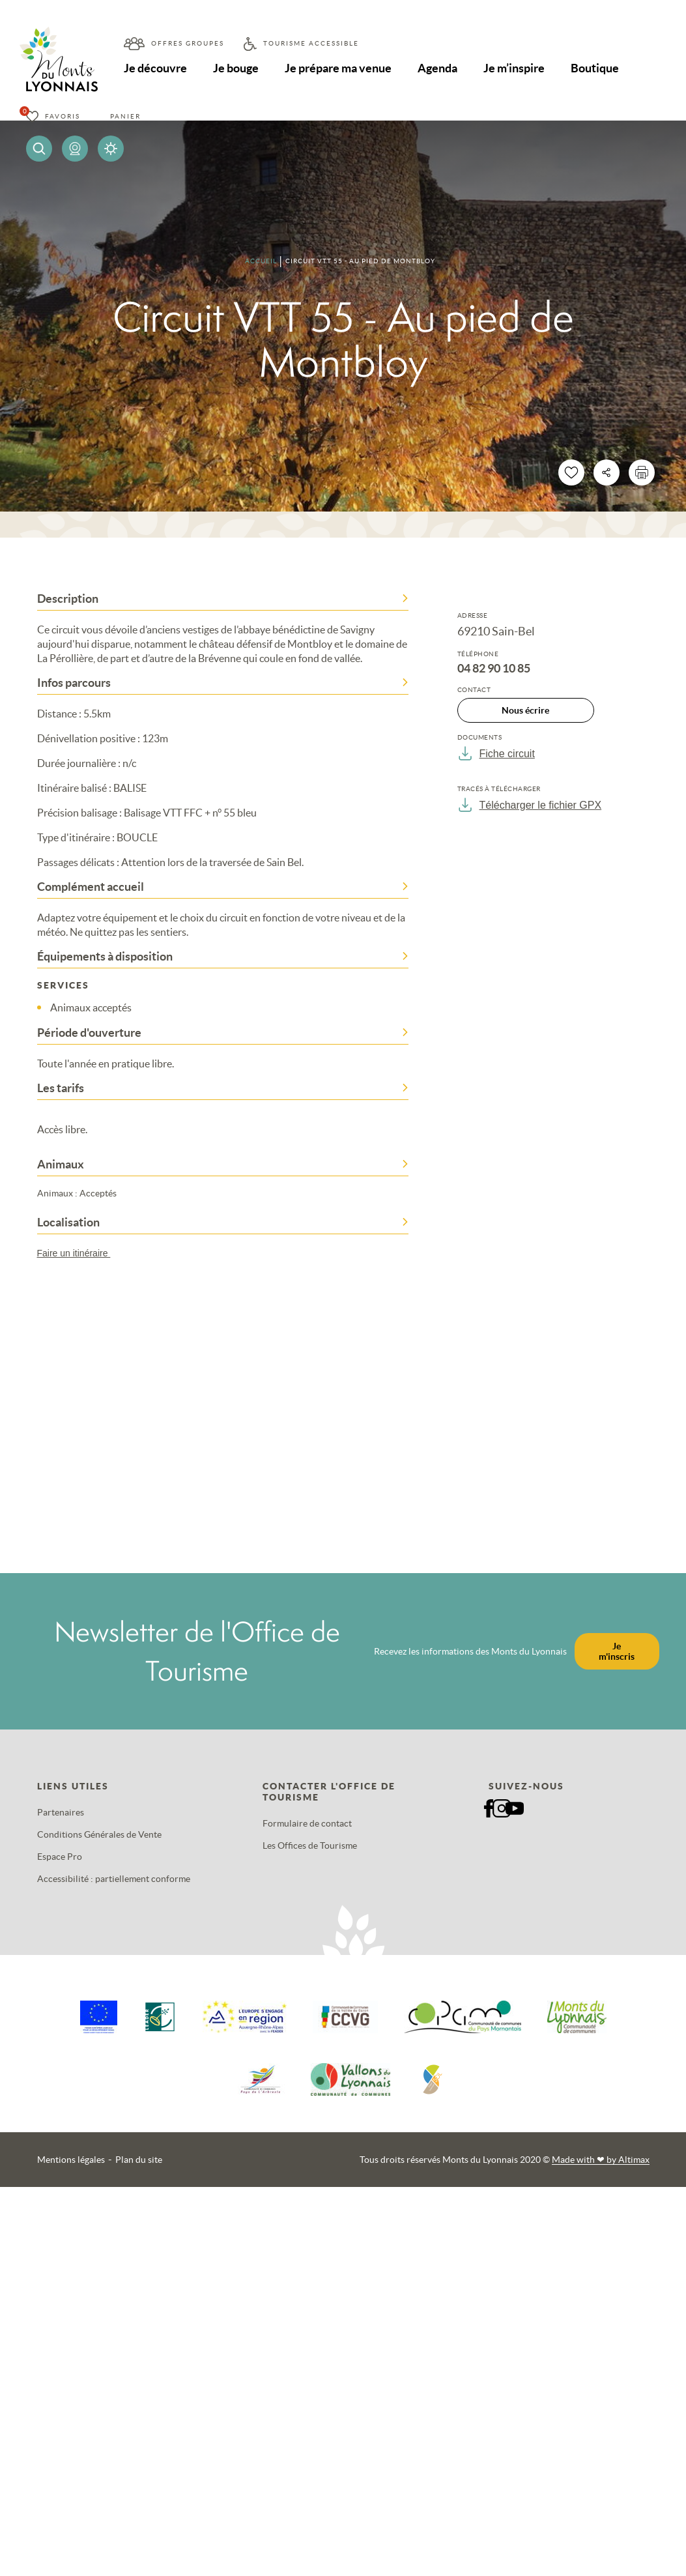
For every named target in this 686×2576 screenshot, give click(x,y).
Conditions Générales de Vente (99, 1834)
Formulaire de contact (307, 1823)
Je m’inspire (517, 68)
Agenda (440, 68)
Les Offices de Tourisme (310, 1845)
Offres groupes (187, 43)
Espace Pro (59, 1856)
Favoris (62, 116)
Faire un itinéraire (80, 1253)
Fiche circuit (496, 753)
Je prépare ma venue (340, 68)
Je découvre (156, 68)
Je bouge (237, 68)
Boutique (599, 68)
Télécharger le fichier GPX (529, 805)
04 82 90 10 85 (493, 668)
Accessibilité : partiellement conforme (113, 1879)
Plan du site (138, 2159)
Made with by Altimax (601, 2159)
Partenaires (60, 1812)
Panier (125, 116)
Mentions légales (71, 2159)
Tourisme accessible (311, 43)
